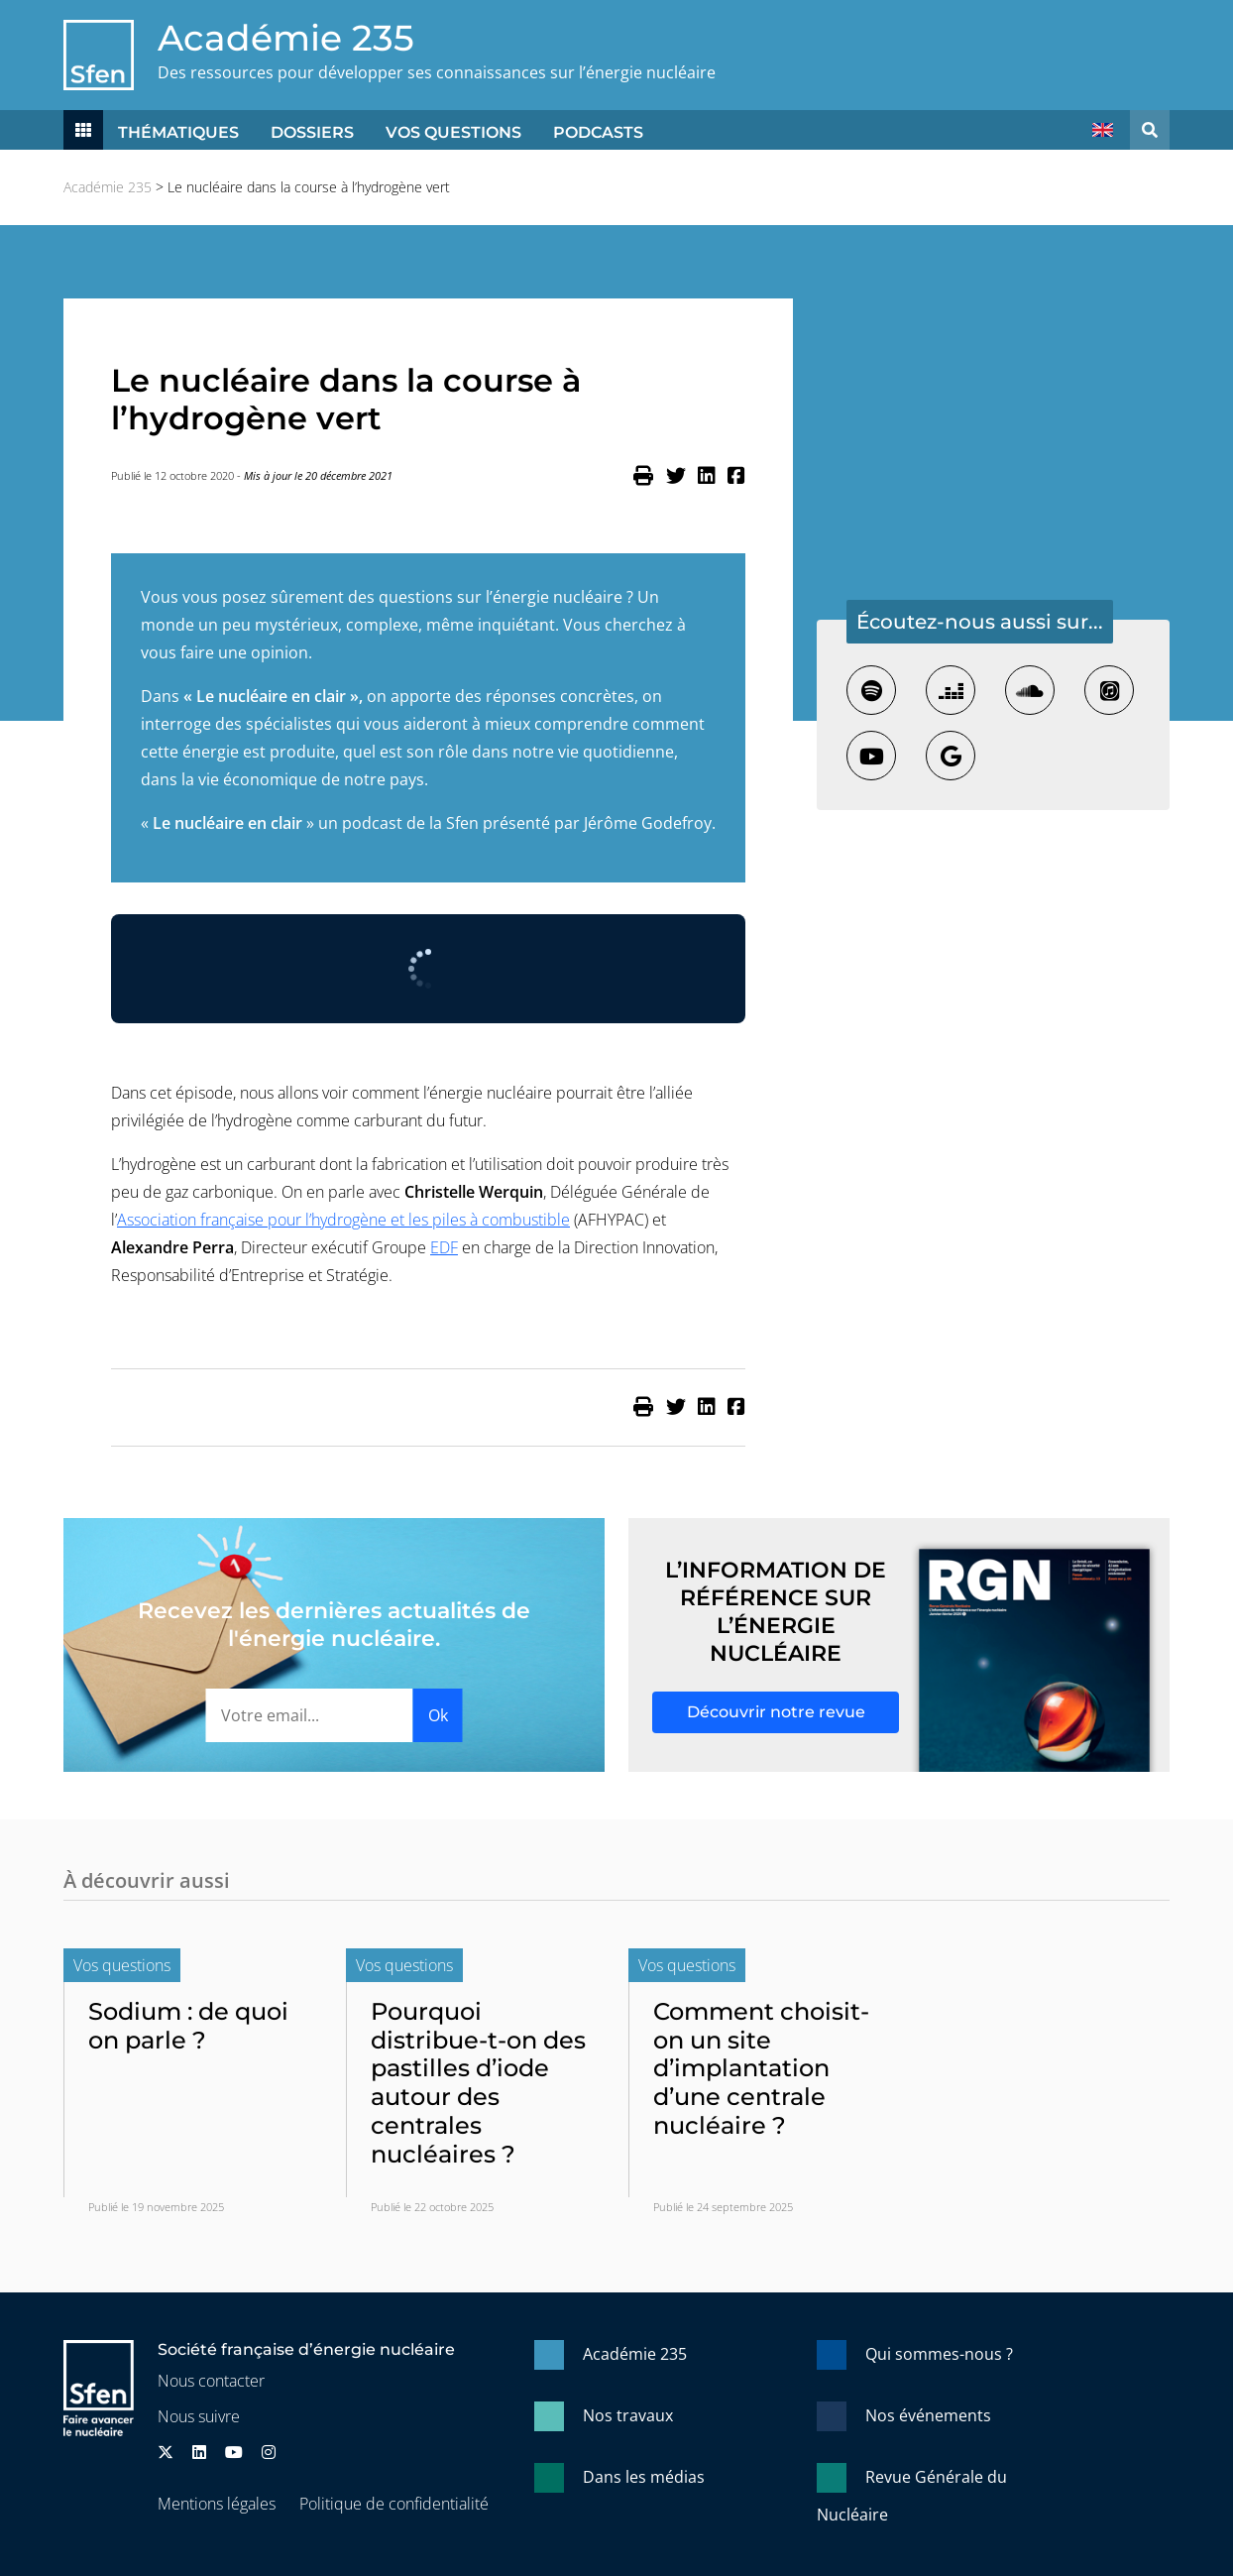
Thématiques (178, 132)
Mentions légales (217, 2504)
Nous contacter (211, 2381)
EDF (444, 1247)
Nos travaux (628, 2415)
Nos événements (928, 2415)
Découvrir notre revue (776, 1711)
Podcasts (598, 132)
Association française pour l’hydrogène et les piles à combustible (343, 1219)
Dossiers (312, 132)
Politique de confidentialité (394, 2504)
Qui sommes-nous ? (939, 2354)
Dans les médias (644, 2477)
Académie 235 (286, 37)
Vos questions (453, 132)
